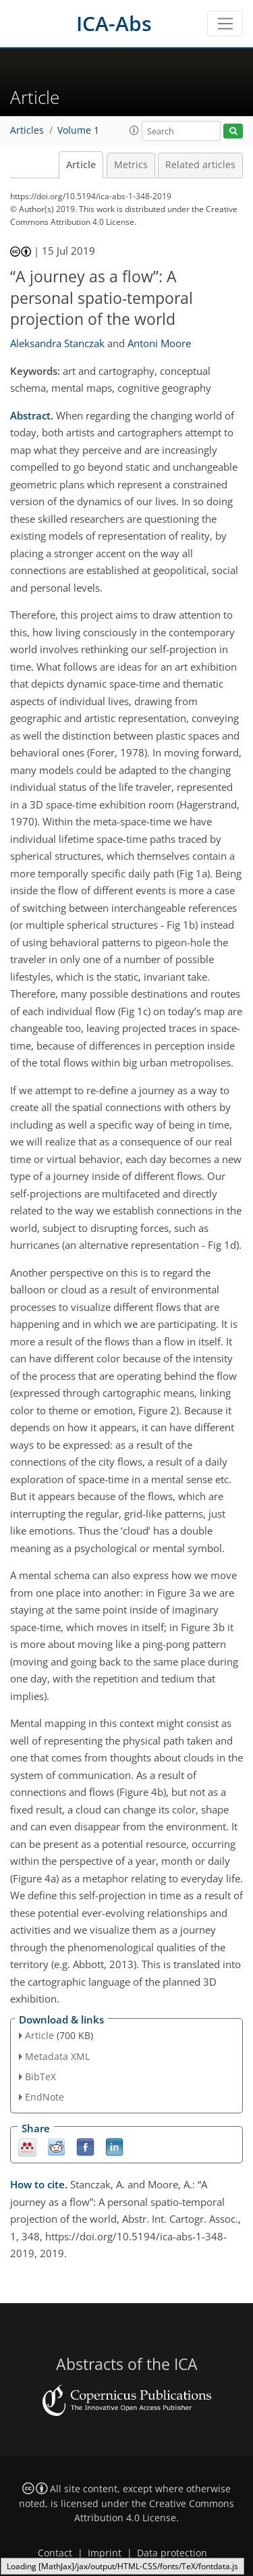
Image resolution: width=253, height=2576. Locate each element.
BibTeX (40, 2076)
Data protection (172, 2553)
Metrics (131, 165)
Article (81, 165)
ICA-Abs (114, 23)
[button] (134, 130)
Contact (55, 2553)
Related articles (200, 165)
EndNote (44, 2096)
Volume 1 (78, 130)
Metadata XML (57, 2056)
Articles (27, 130)
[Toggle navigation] (225, 23)
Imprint (104, 2553)
